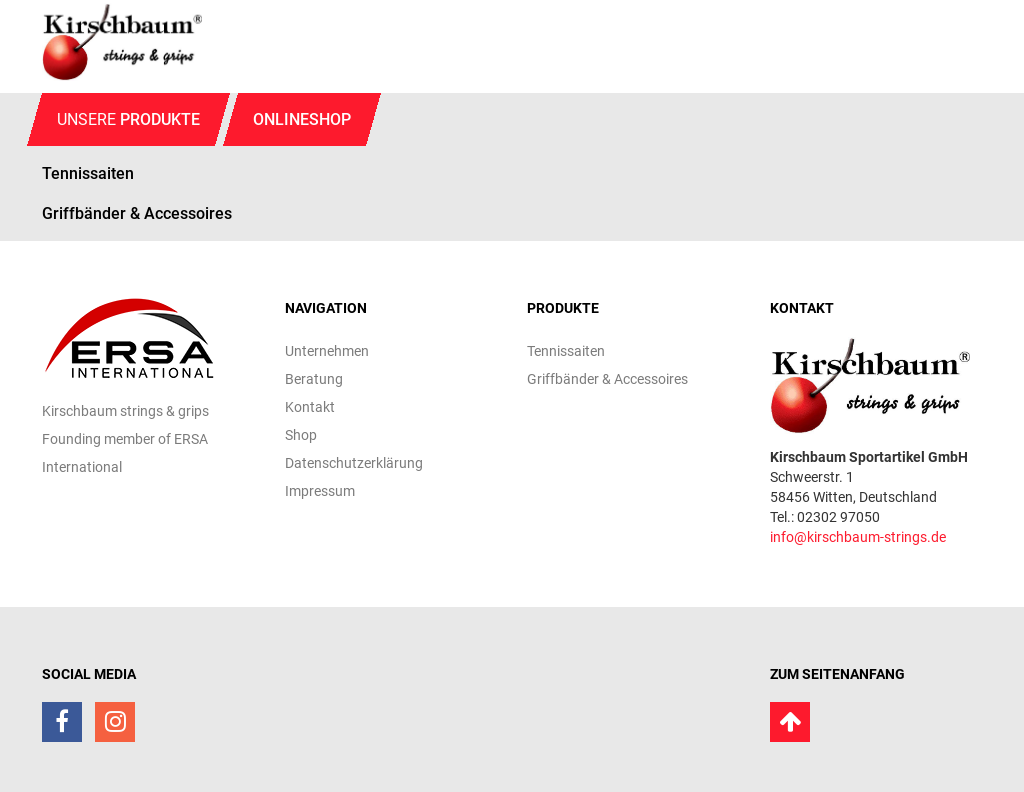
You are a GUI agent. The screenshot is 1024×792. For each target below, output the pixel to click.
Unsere (128, 119)
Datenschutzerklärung (354, 463)
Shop (301, 435)
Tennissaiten (566, 351)
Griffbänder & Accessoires (137, 213)
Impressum (320, 491)
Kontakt (310, 407)
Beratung (314, 379)
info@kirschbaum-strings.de (858, 537)
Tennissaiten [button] (88, 173)
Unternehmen (327, 351)
